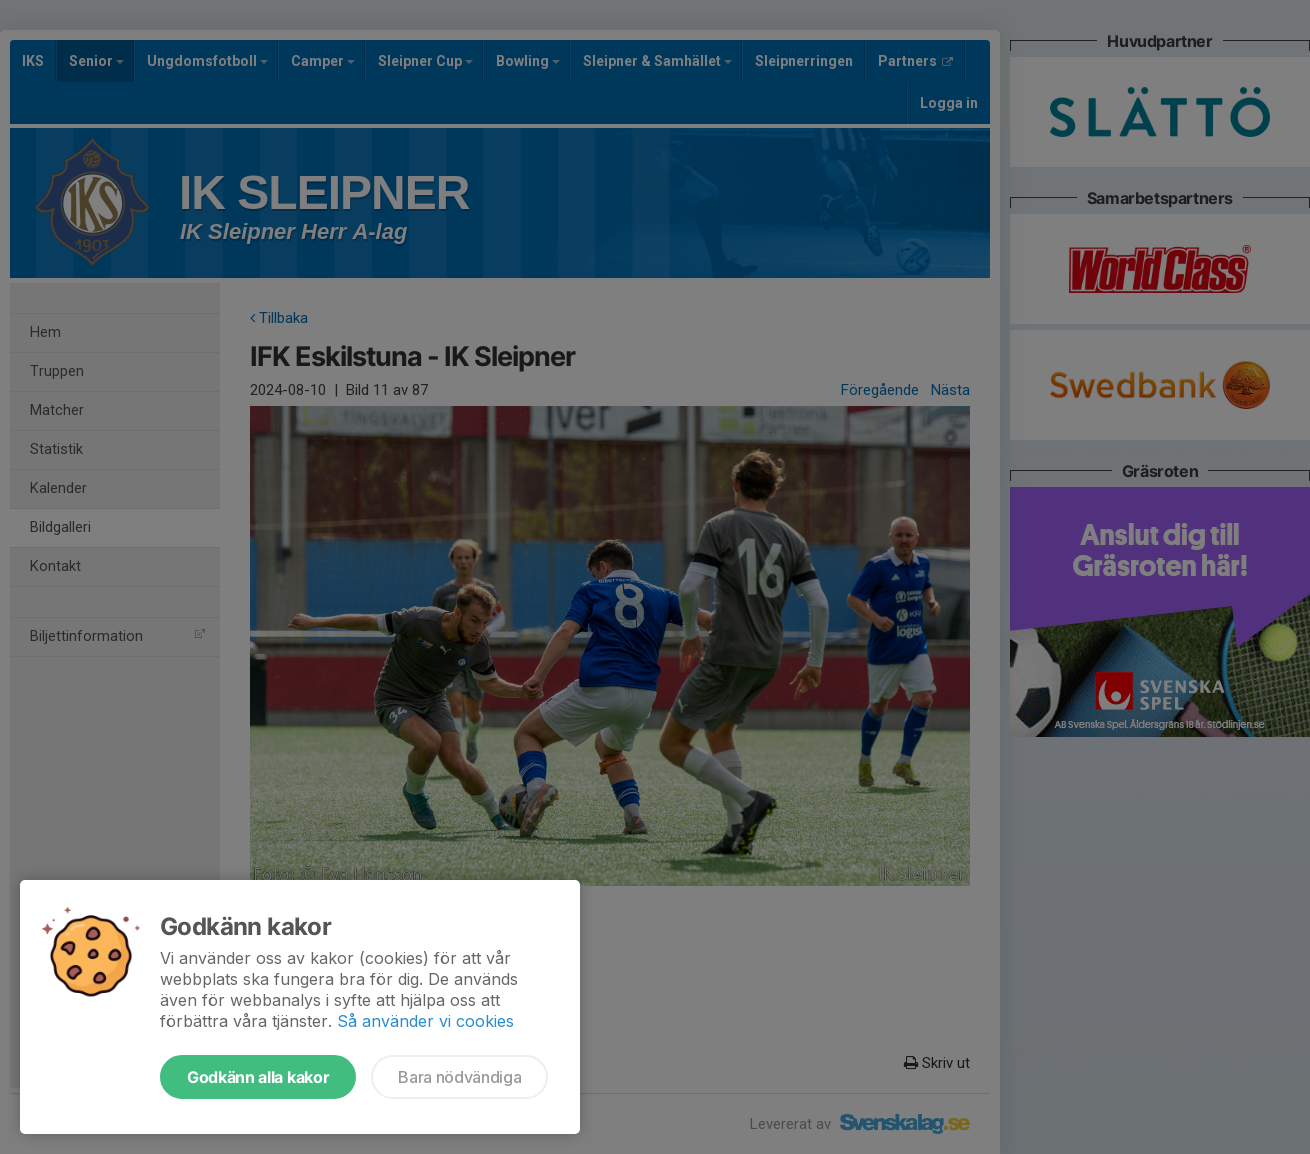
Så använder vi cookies (425, 1021)
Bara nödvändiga (459, 1077)
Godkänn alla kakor (258, 1077)
